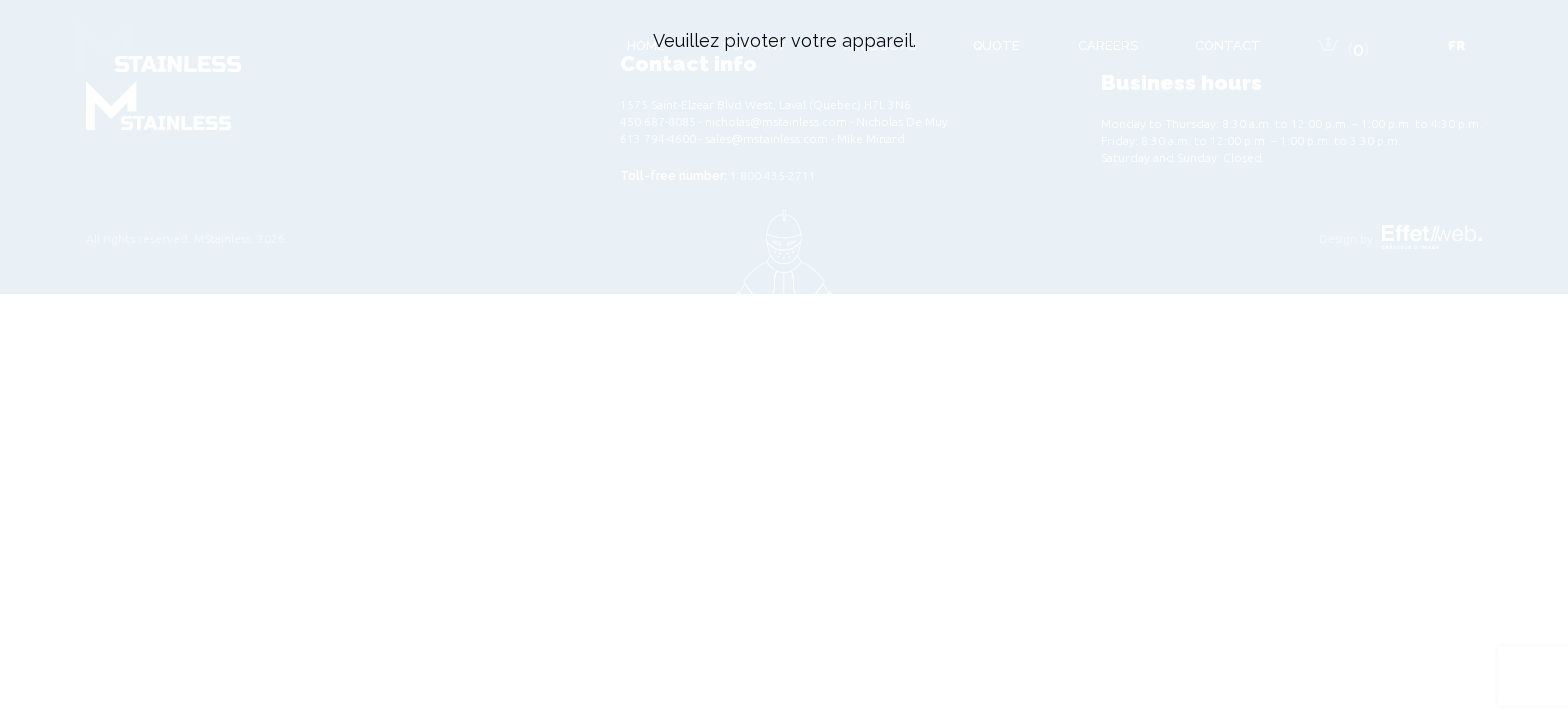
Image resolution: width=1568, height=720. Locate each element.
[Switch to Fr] (1456, 45)
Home (646, 45)
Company (754, 45)
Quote (996, 45)
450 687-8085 (658, 121)
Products (880, 45)
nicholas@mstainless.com (776, 121)
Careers (1108, 45)
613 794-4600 (658, 138)
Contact (1228, 45)
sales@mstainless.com (766, 138)
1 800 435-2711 (773, 175)
